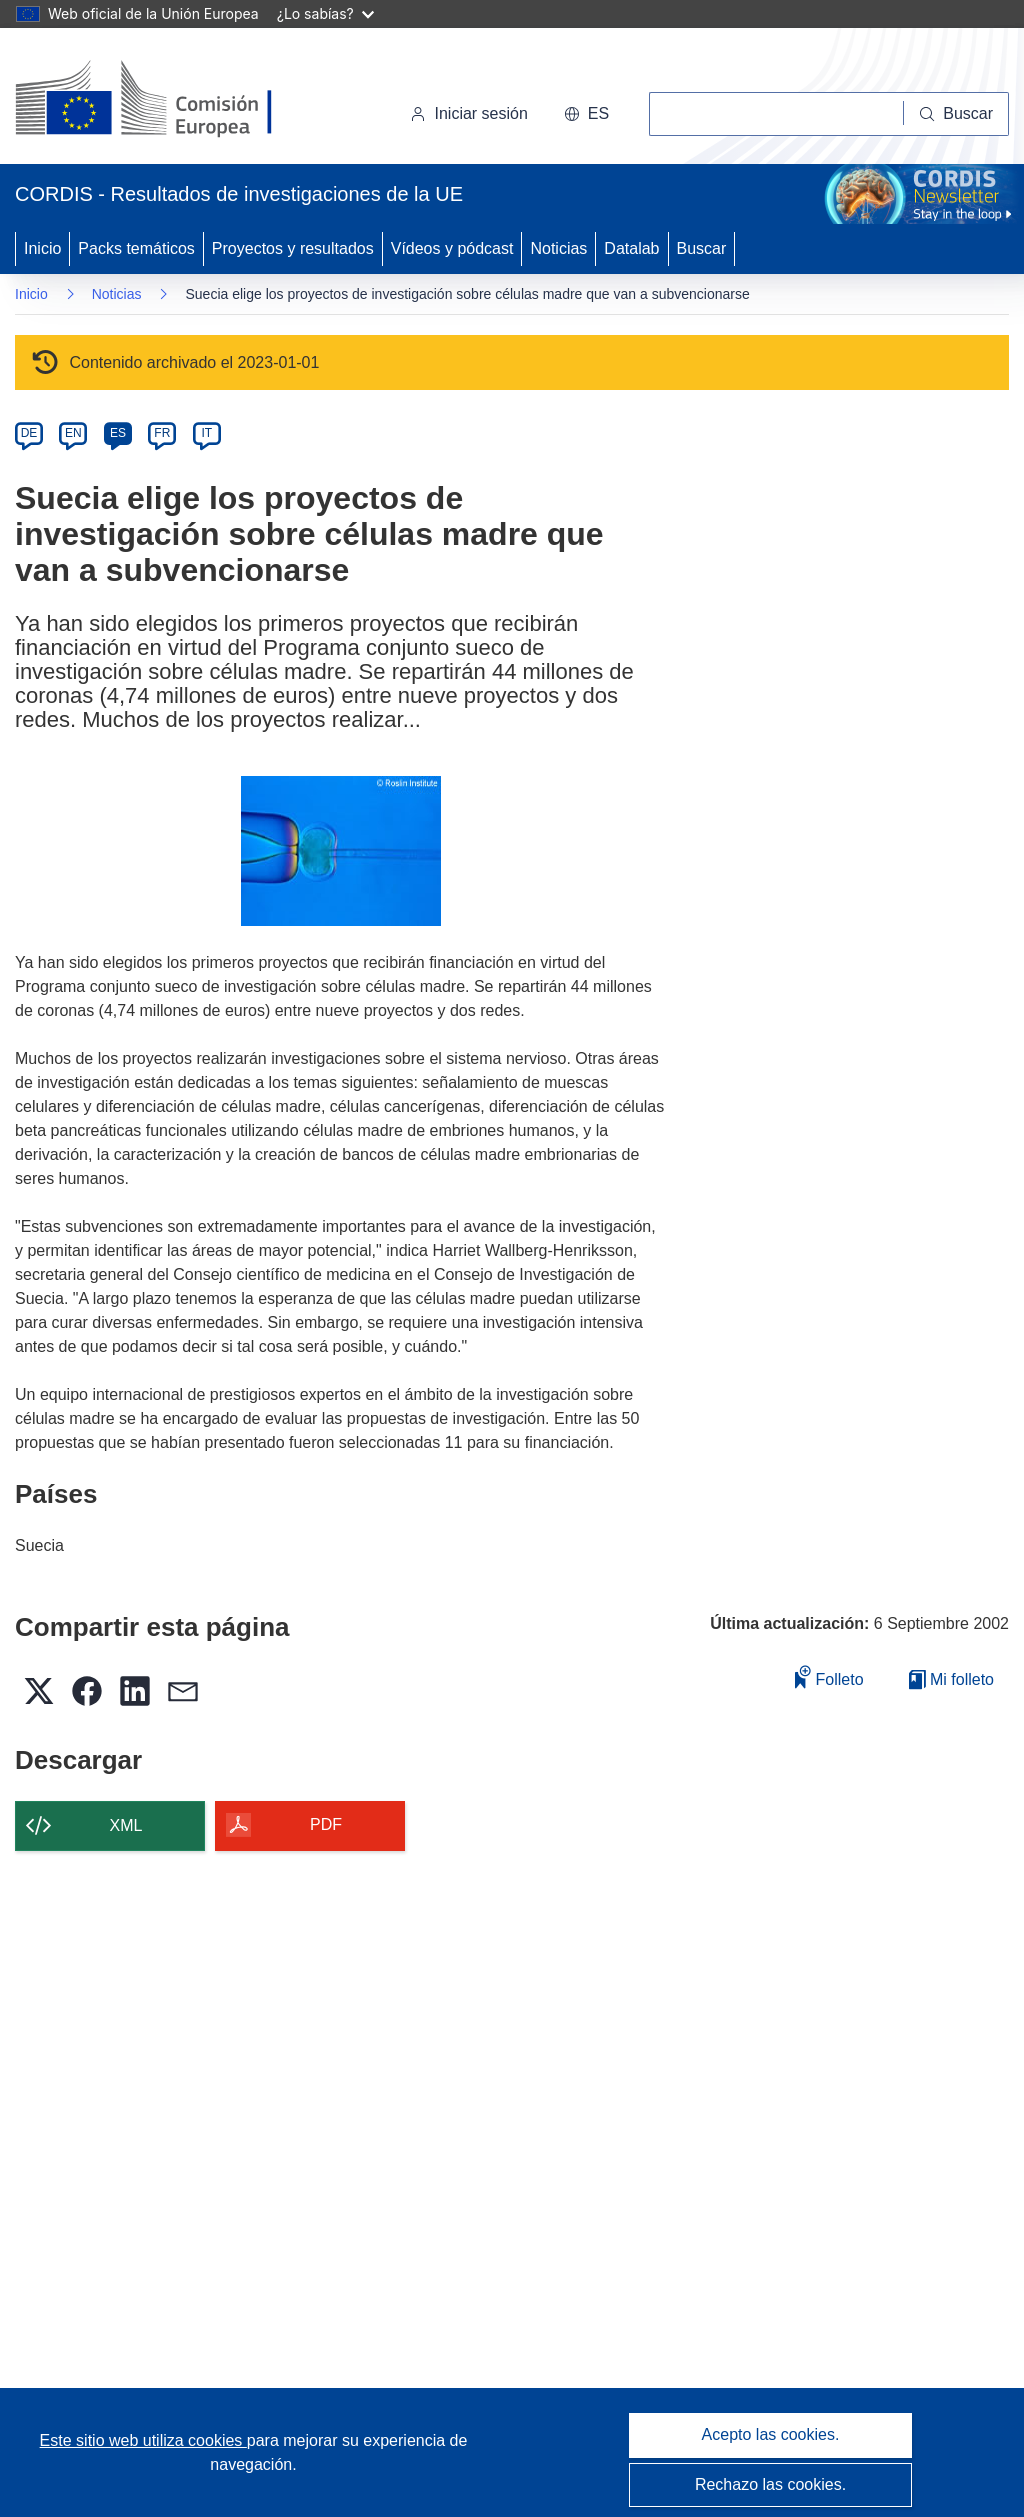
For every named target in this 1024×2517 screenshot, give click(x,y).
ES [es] (118, 433)
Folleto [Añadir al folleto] (829, 1676)
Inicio (42, 248)
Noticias (558, 248)
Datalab (631, 248)
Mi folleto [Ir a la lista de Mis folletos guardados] (951, 1679)
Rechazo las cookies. (770, 2484)
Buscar (702, 248)
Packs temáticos (136, 248)
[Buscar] (956, 114)
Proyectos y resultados (293, 248)
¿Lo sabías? (325, 13)
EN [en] (73, 433)
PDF (326, 1824)
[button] (586, 114)
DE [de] (29, 433)
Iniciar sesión (468, 113)
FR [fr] (162, 433)
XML (126, 1825)
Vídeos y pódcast (452, 248)
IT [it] (206, 433)
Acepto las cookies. (771, 2434)
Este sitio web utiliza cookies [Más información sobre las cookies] (143, 2440)
